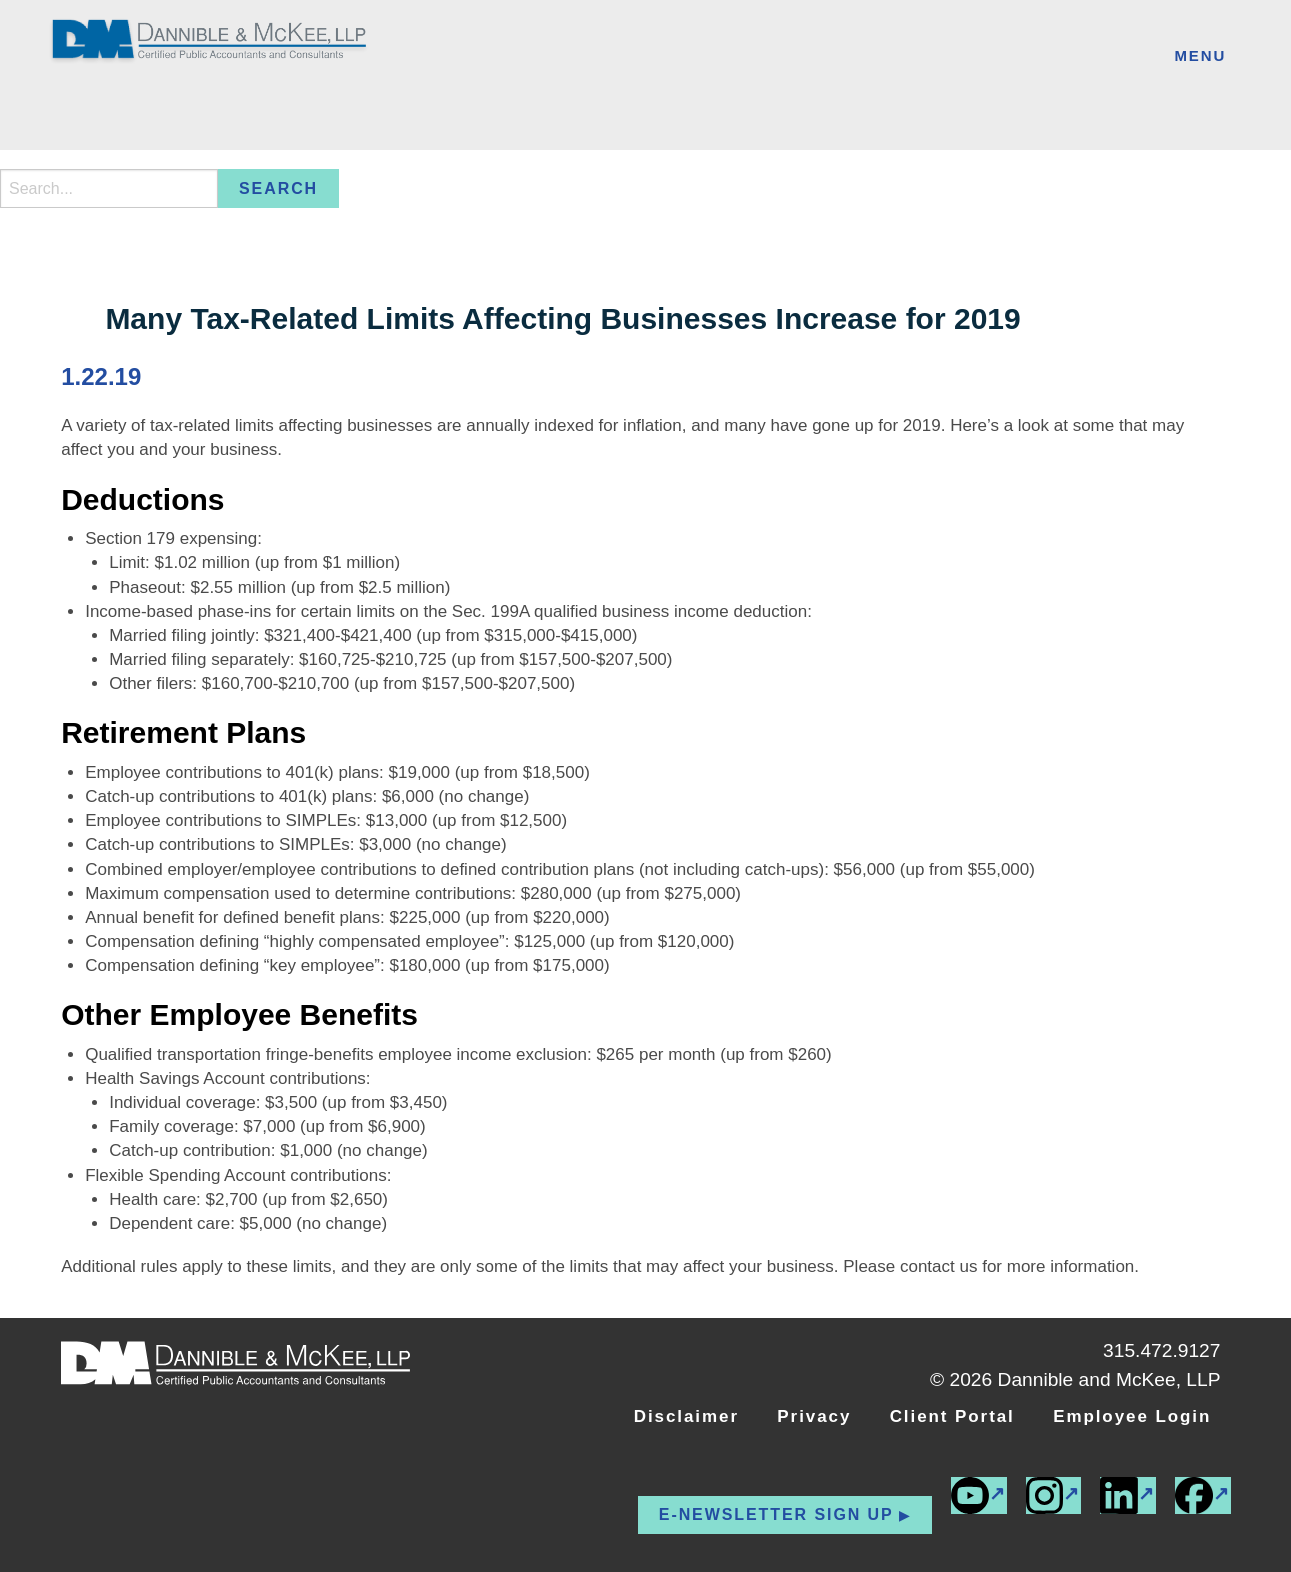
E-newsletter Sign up (776, 1514)
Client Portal (952, 1416)
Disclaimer (686, 1416)
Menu (1200, 55)
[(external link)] (1202, 1496)
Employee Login (1132, 1416)
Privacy (814, 1416)
